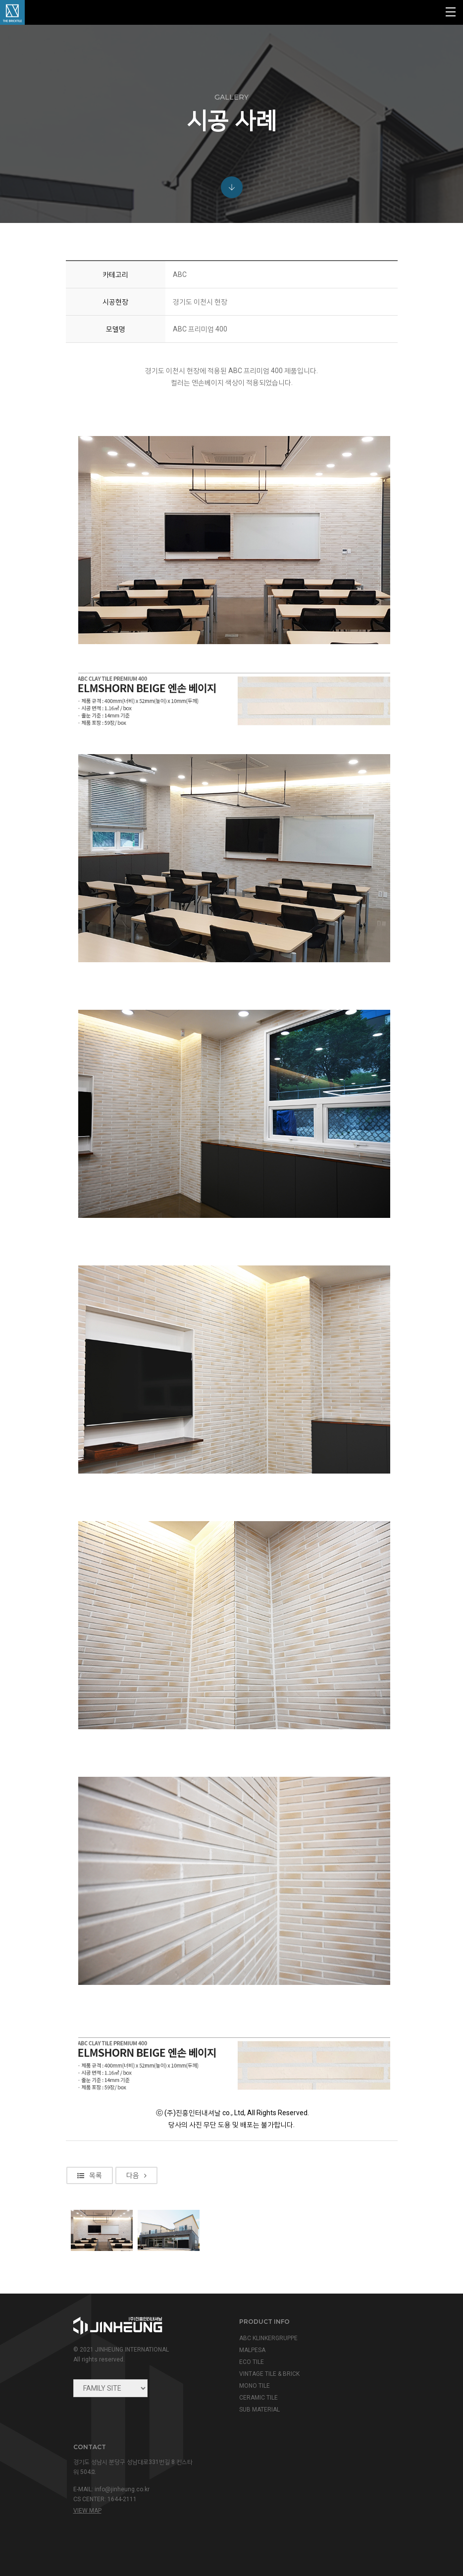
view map (87, 2510)
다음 (136, 2254)
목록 (89, 2254)
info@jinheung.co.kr (122, 2489)
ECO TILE (251, 2361)
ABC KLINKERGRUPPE (268, 2338)
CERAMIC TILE (258, 2397)
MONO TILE (254, 2385)
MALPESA (252, 2350)
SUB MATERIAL (259, 2409)
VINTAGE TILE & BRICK (269, 2373)
